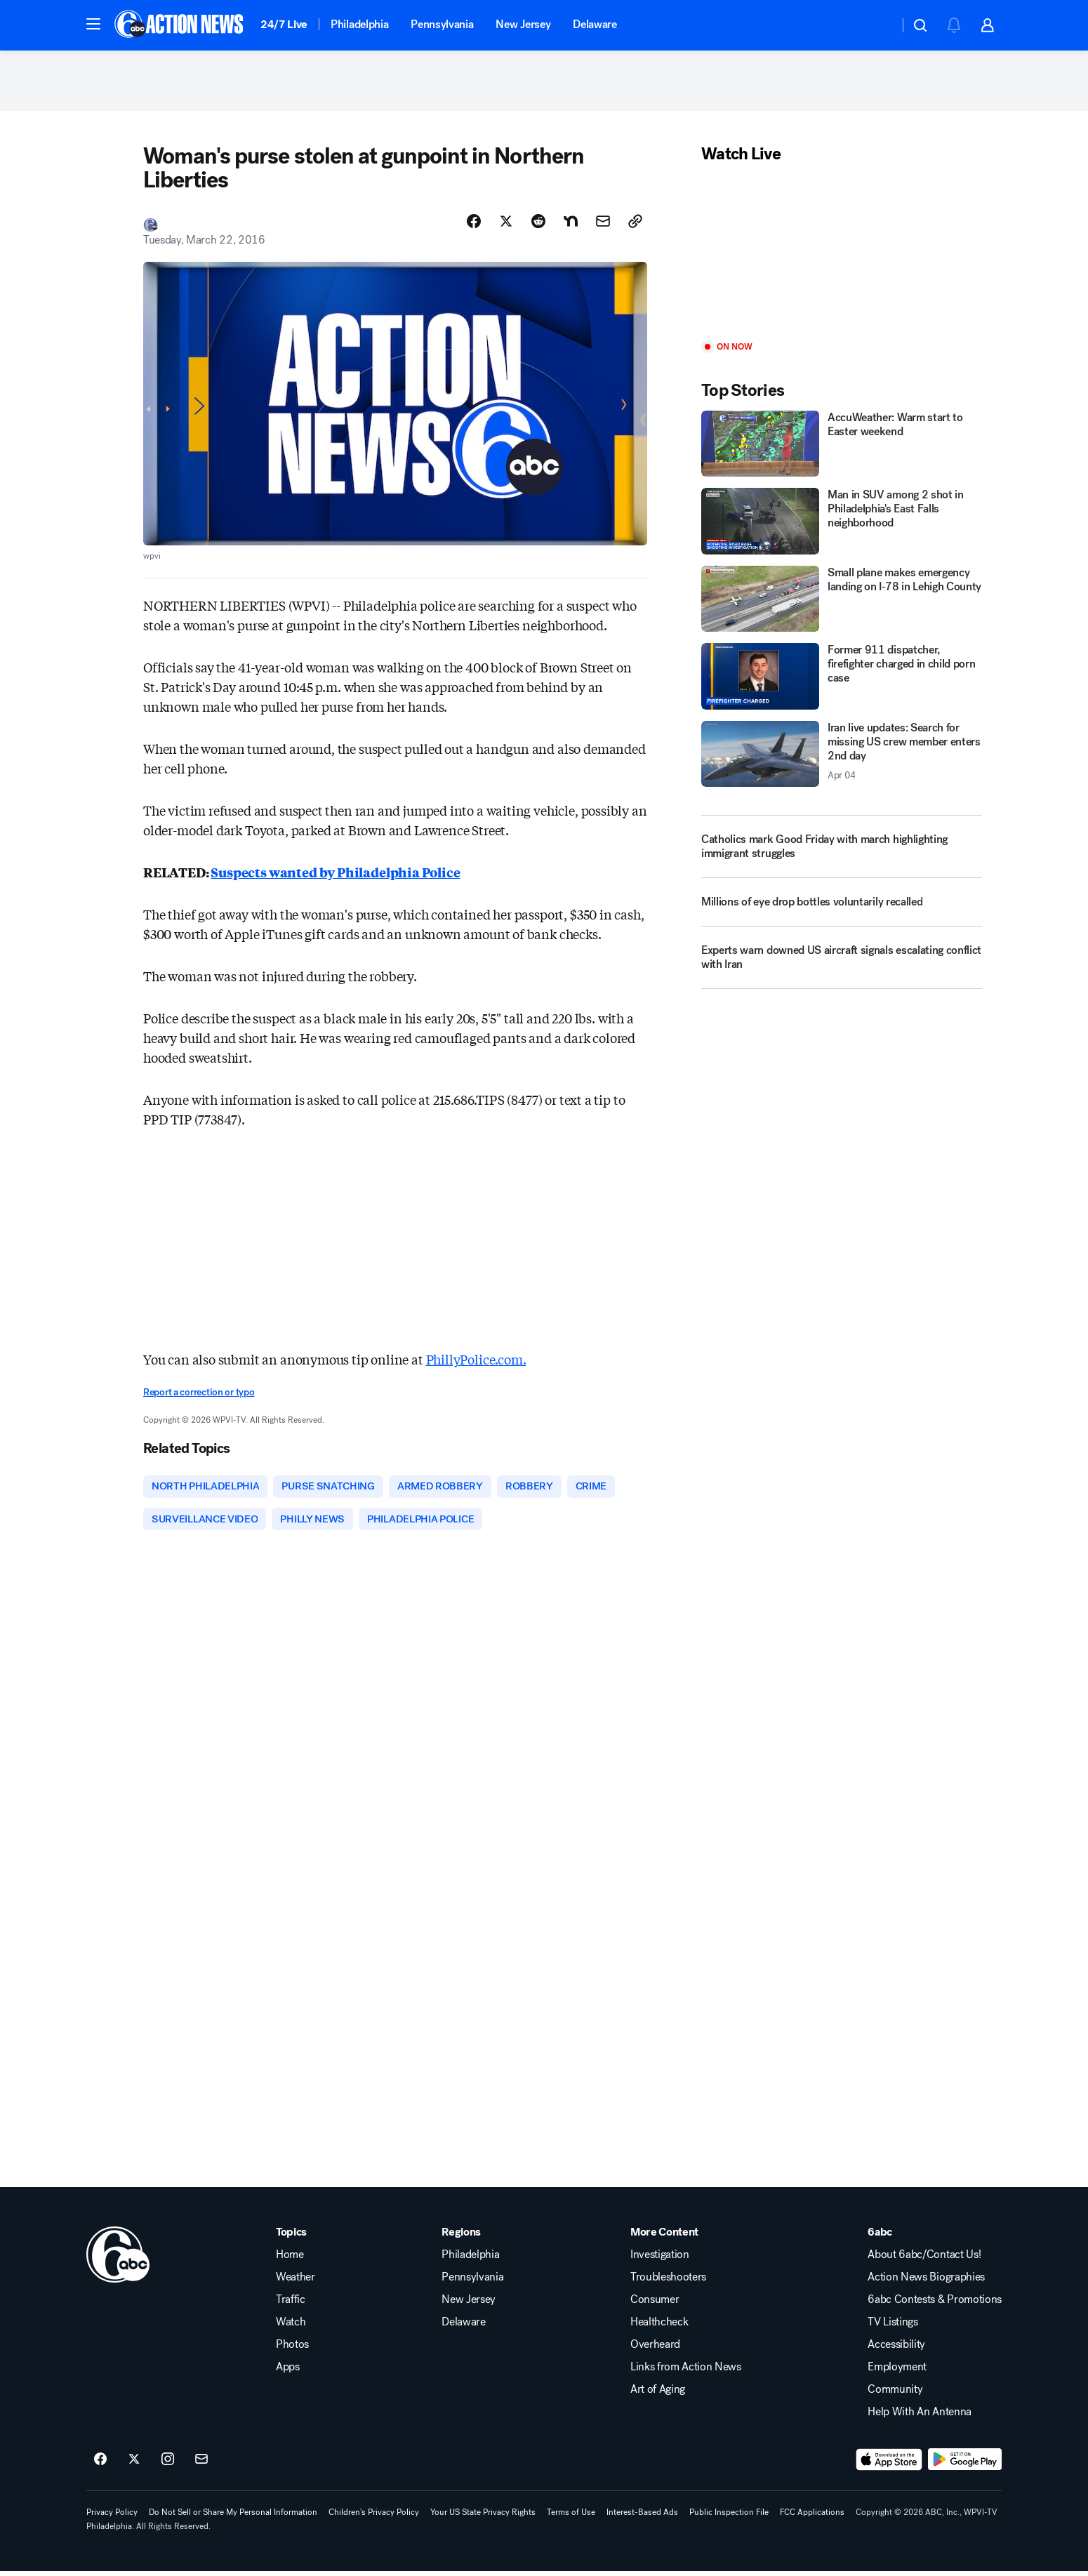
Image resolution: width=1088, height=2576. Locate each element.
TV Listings (892, 2326)
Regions (461, 2237)
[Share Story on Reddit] (538, 224)
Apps (288, 2371)
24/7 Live (283, 24)
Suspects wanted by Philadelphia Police (335, 875)
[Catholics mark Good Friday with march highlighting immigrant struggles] (841, 850)
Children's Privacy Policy (374, 2517)
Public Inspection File (729, 2517)
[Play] (841, 256)
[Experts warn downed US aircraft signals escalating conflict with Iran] (841, 966)
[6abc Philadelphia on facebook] (100, 2464)
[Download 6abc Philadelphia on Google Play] (965, 2464)
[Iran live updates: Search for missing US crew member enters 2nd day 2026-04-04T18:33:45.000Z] (841, 757)
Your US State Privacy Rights (483, 2517)
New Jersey (523, 24)
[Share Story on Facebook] (474, 224)
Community (895, 2394)
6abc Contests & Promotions (935, 2304)
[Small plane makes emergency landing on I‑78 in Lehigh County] (841, 602)
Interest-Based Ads (642, 2517)
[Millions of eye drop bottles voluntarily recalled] (841, 911)
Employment (897, 2371)
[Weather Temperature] (877, 25)
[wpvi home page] (118, 2259)
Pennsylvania (442, 24)
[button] (93, 24)
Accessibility (896, 2349)
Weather (295, 2282)
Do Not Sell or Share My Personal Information (233, 2517)
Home (290, 2259)
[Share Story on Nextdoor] (571, 224)
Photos (292, 2349)
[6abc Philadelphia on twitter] (134, 2464)
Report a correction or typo (198, 1395)
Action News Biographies (926, 2282)
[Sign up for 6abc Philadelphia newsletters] (201, 2464)
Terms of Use (571, 2517)
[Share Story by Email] (603, 224)
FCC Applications (812, 2517)
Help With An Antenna (919, 2416)
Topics (291, 2237)
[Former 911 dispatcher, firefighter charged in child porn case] (841, 679)
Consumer (654, 2304)
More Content (664, 2237)
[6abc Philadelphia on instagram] (168, 2464)
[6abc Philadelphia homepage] (180, 25)
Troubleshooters (668, 2282)
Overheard (655, 2349)
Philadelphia (359, 24)
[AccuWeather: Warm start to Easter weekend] (841, 446)
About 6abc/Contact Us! (924, 2259)
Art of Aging (657, 2394)
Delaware (594, 24)
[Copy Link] (635, 224)
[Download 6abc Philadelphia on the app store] (889, 2464)
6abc (880, 2237)
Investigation (659, 2259)
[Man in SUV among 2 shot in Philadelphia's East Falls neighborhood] (841, 524)
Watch (290, 2326)
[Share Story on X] (506, 224)
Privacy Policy (112, 2517)
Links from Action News (685, 2371)
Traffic (290, 2304)
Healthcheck (659, 2326)
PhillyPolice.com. (476, 1362)
